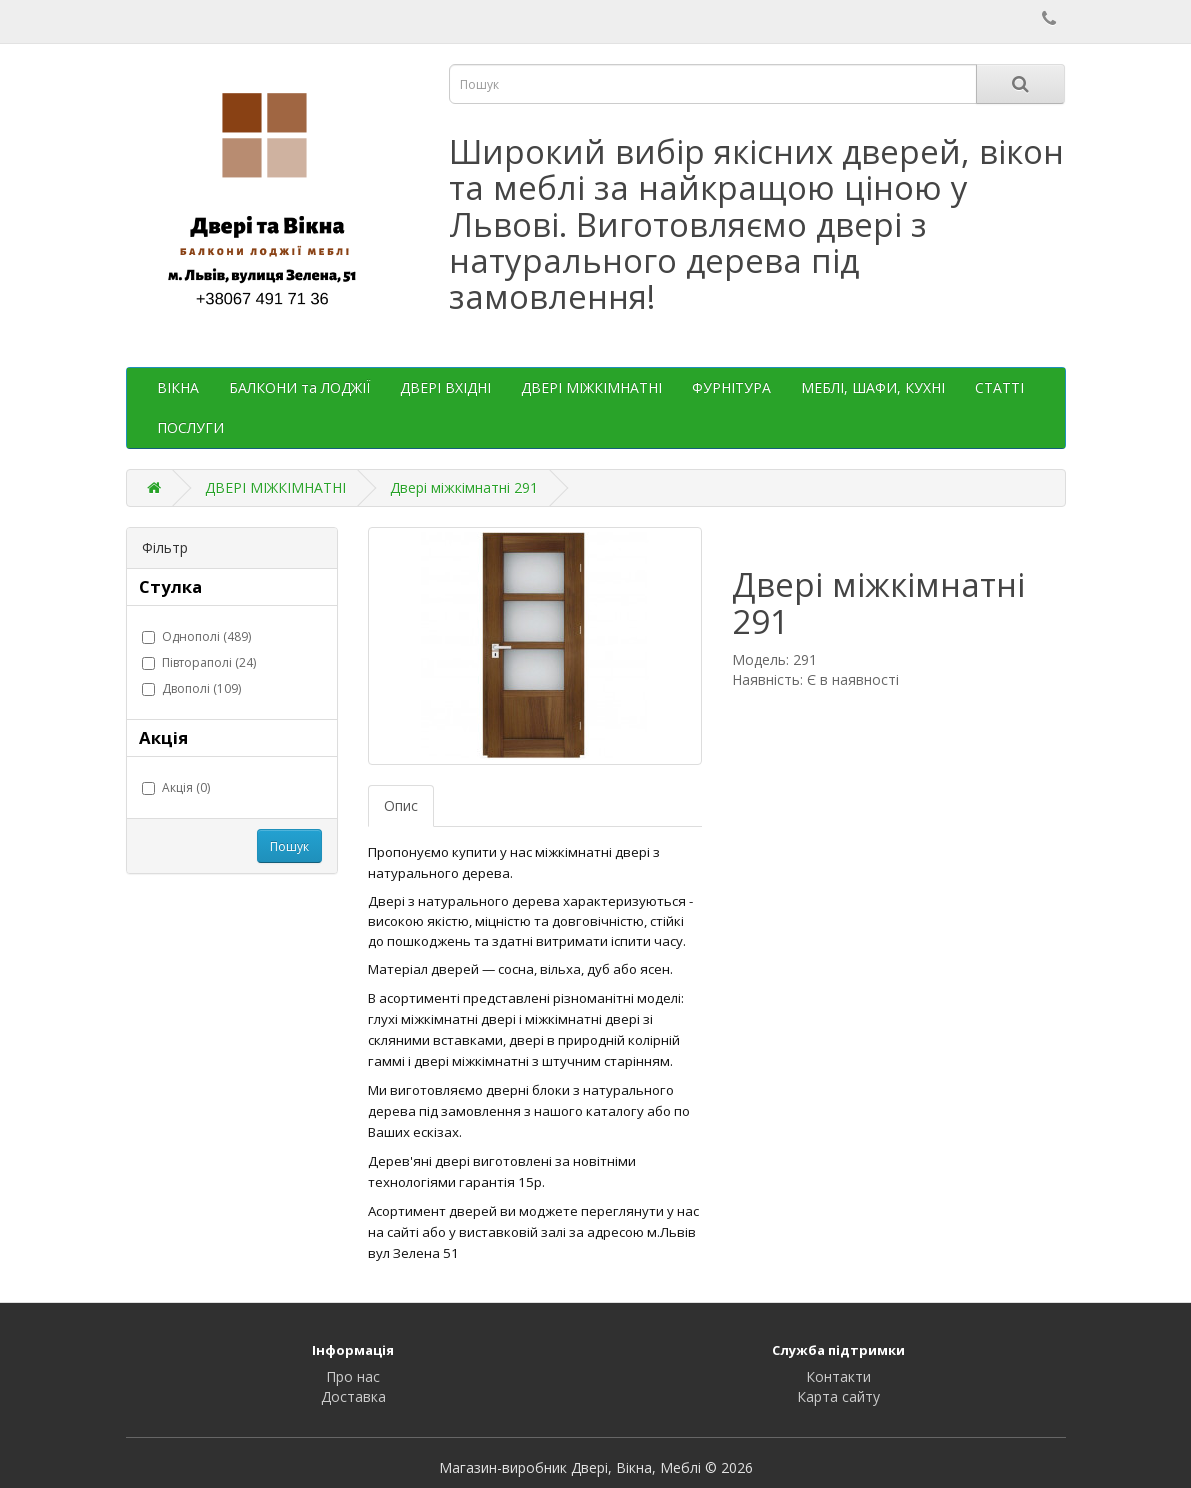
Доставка (353, 1396)
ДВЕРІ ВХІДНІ (445, 387)
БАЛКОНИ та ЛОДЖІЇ (299, 387)
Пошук (289, 846)
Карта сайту (838, 1396)
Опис (401, 805)
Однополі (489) (196, 636)
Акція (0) (176, 787)
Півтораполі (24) (199, 662)
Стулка (170, 586)
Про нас (353, 1376)
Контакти (838, 1376)
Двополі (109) (191, 688)
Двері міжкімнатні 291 (464, 487)
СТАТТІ (999, 387)
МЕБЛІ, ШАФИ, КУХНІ (873, 387)
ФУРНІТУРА (731, 387)
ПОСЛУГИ (190, 427)
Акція (163, 737)
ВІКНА (178, 387)
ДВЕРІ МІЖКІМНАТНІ (591, 387)
